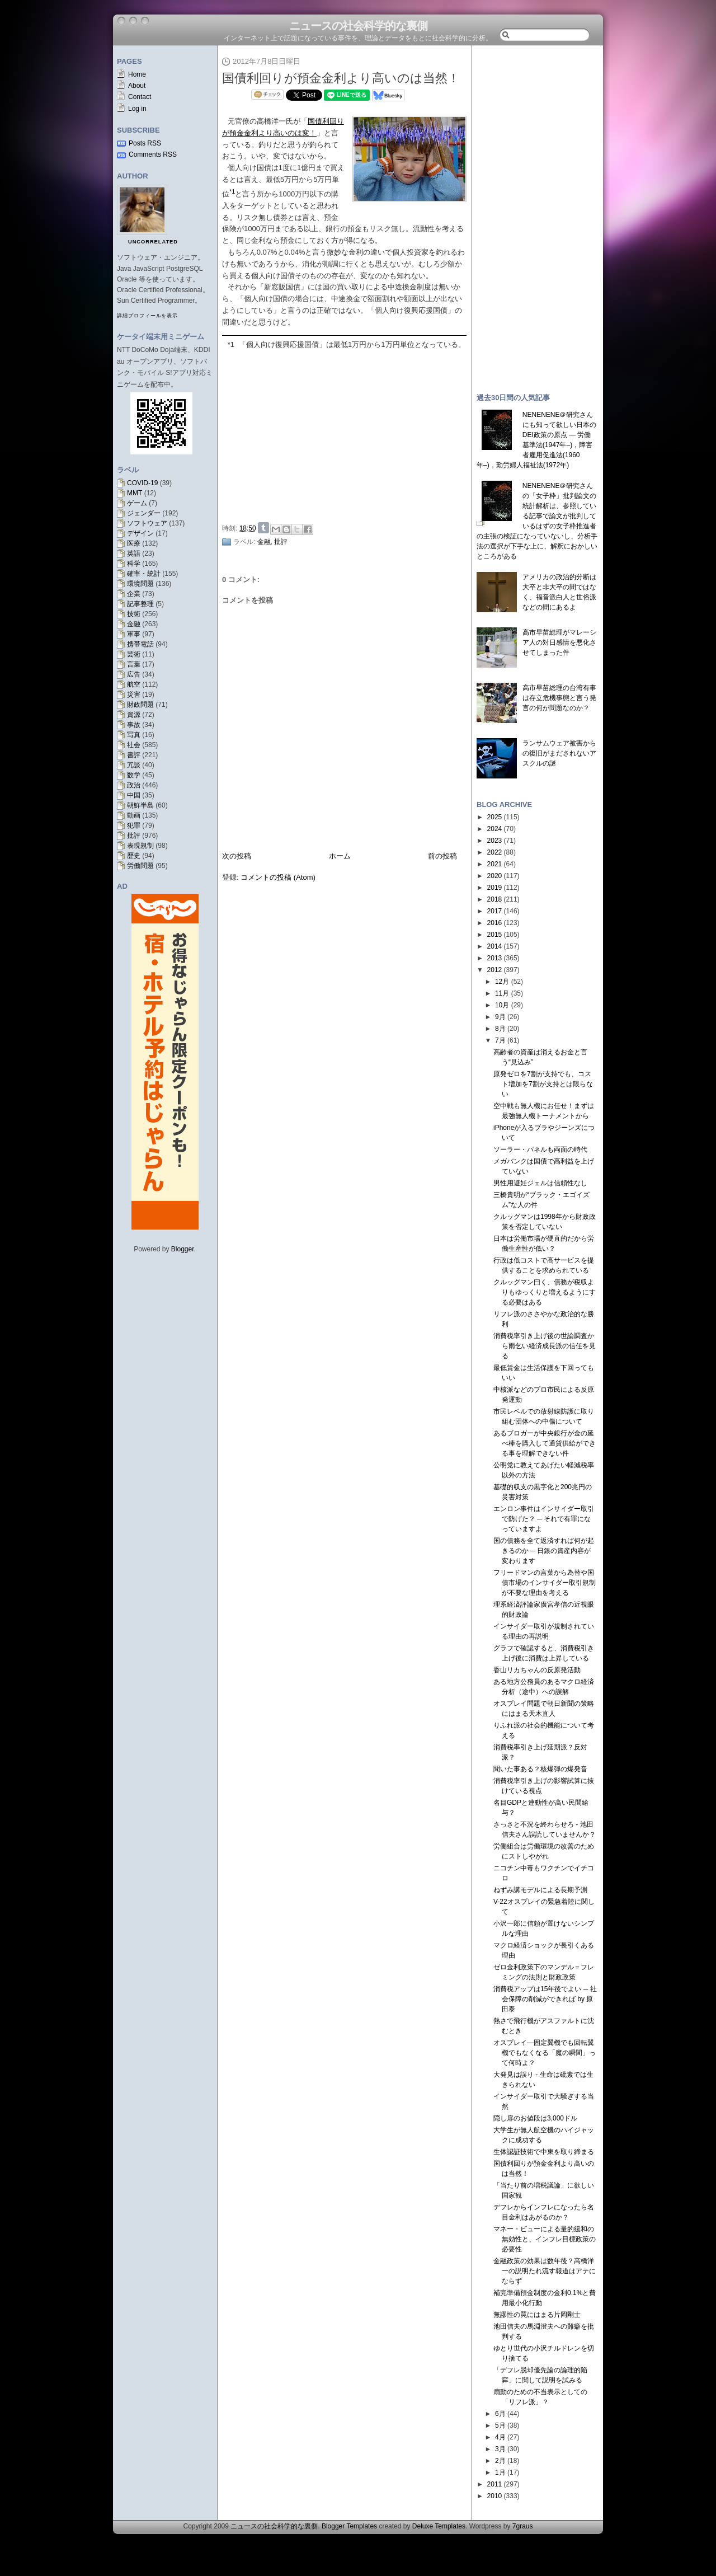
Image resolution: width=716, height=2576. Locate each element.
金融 (133, 624)
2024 (494, 829)
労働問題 (140, 866)
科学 (133, 563)
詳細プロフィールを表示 (147, 315)
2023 (494, 840)
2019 (494, 887)
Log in (137, 108)
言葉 (133, 664)
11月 (502, 993)
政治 (133, 785)
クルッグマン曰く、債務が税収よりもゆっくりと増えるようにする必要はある (544, 1292)
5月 (500, 2425)
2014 (494, 946)
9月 (500, 1017)
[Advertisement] (347, 434)
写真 (133, 735)
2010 (494, 2496)
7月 (500, 1040)
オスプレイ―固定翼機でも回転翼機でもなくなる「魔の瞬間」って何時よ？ (544, 2053)
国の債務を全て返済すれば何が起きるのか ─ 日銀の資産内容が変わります (543, 1551)
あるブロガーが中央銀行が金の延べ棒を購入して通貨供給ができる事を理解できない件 (544, 1443)
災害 (133, 694)
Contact (139, 97)
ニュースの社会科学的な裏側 (358, 26)
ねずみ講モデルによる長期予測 (540, 1890)
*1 (231, 344)
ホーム (340, 856)
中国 (133, 795)
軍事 (133, 634)
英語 (133, 553)
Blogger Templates (349, 2526)
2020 (494, 876)
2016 (494, 923)
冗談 (133, 765)
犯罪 (133, 825)
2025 (494, 817)
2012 (494, 970)
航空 (133, 684)
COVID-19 (142, 483)
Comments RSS (153, 154)
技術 (133, 614)
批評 (133, 835)
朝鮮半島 (140, 805)
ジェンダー (144, 513)
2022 (494, 852)
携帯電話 (140, 644)
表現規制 (140, 846)
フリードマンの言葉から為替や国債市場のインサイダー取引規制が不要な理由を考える (544, 1583)
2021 (494, 864)
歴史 (133, 856)
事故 (133, 725)
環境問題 (140, 584)
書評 (133, 755)
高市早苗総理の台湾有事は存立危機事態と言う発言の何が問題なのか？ (559, 698)
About (136, 86)
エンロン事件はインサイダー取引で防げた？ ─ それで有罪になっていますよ (543, 1519)
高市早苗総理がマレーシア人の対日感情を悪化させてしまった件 (559, 642)
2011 (494, 2484)
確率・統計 (144, 574)
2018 (494, 899)
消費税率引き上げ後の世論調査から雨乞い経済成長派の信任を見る (544, 1346)
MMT (134, 493)
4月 (500, 2437)
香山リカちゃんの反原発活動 (537, 1670)
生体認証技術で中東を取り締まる (543, 2152)
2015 (494, 935)
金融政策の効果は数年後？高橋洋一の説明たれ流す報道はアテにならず (544, 2271)
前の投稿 (442, 856)
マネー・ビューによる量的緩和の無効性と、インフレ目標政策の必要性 (544, 2239)
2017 (494, 911)
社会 (133, 745)
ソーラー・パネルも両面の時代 (540, 1149)
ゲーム (137, 503)
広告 (133, 674)
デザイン (140, 533)
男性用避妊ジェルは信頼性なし (540, 1183)
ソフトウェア (147, 523)
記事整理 (140, 604)
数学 (133, 775)
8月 (500, 1029)
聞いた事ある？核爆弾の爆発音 (540, 1769)
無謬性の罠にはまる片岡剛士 (537, 2315)
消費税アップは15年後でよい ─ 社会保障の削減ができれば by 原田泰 (545, 1999)
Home (137, 74)
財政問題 (140, 704)
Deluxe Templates (438, 2526)
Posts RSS (145, 143)
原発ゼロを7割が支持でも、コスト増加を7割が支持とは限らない (543, 1084)
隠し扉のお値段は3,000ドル (535, 2118)
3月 (500, 2449)
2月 (500, 2461)
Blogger (182, 1249)
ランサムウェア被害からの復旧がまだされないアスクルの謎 (559, 753)
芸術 (133, 654)
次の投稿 (236, 856)
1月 (500, 2472)
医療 (133, 543)
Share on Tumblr (263, 527)
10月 (502, 1005)
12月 (502, 982)
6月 (500, 2414)
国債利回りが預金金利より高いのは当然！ (341, 78)
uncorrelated (153, 242)
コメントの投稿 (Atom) (278, 877)
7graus (522, 2526)
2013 (494, 958)
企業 (133, 594)
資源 (133, 715)
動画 (133, 815)
